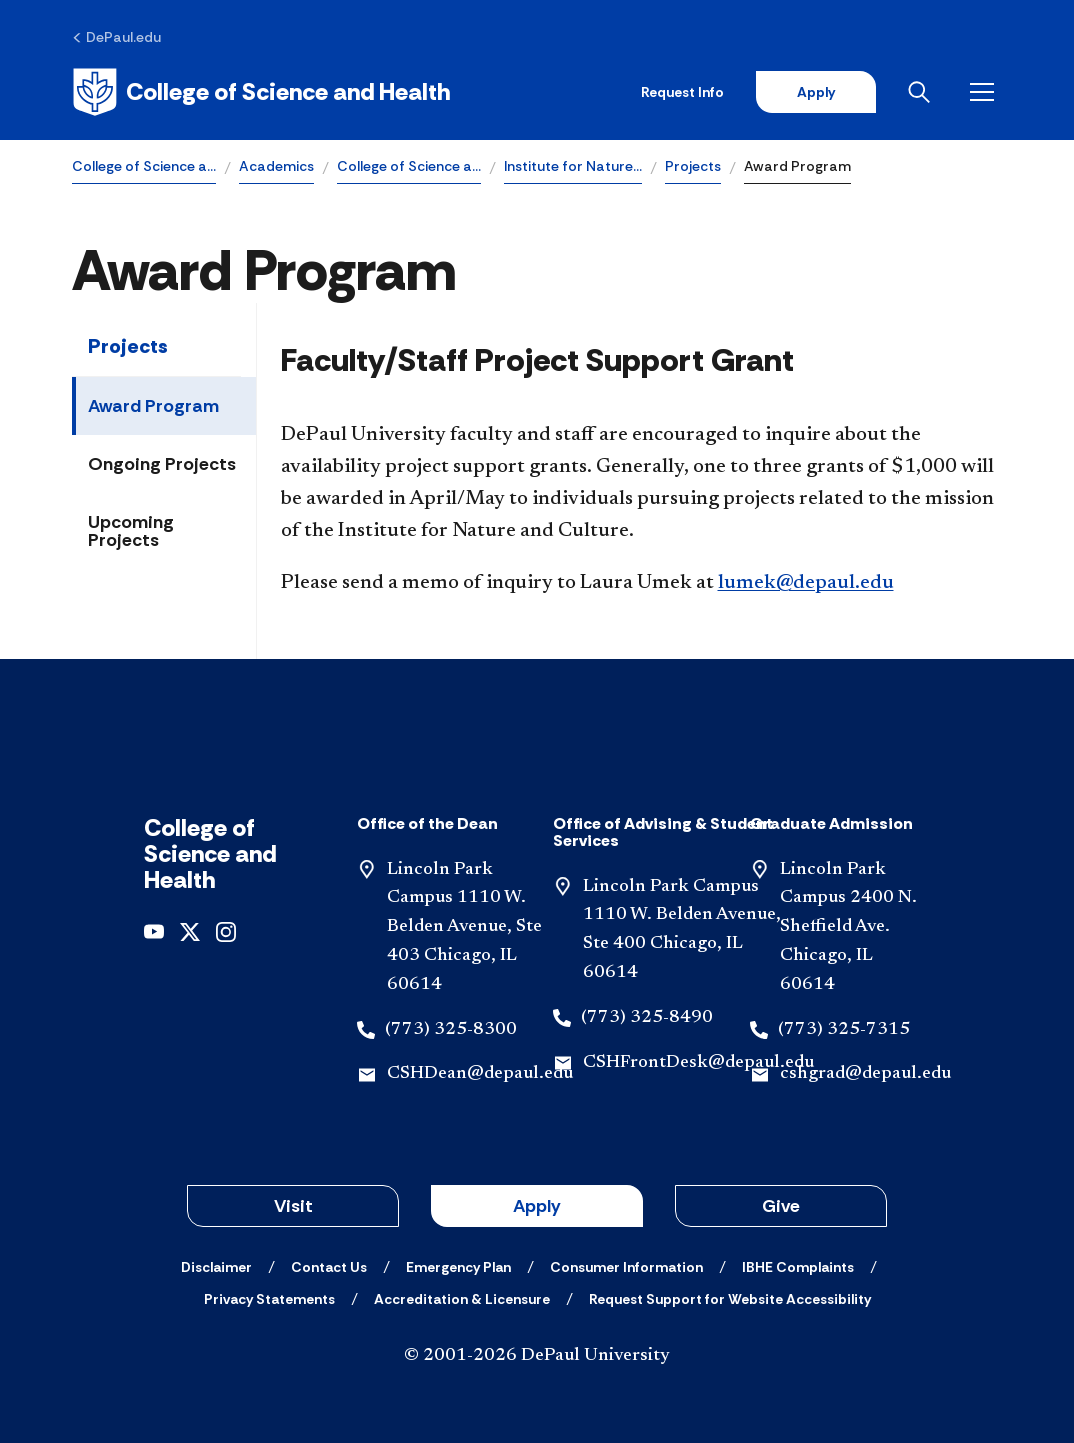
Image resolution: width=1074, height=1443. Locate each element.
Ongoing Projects (162, 464)
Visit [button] (293, 1206)
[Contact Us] (329, 1267)
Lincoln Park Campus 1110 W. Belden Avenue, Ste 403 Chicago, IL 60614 (464, 927)
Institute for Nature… (573, 166)
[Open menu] (986, 92)
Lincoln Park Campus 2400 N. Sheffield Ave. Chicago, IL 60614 (848, 927)
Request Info (682, 92)
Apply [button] (537, 1206)
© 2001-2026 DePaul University (537, 1356)
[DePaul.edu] (116, 37)
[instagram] (226, 930)
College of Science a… (144, 166)
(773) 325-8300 (451, 1030)
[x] (190, 930)
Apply (816, 92)
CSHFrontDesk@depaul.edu (698, 1063)
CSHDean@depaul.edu (480, 1074)
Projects (693, 166)
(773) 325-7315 (844, 1030)
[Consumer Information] (626, 1267)
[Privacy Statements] (269, 1299)
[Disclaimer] (216, 1267)
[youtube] (154, 930)
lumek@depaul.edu (806, 583)
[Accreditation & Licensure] (462, 1299)
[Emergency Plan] (458, 1267)
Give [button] (781, 1206)
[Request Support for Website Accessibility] (730, 1299)
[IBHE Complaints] (798, 1267)
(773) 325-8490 (647, 1018)
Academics (276, 166)
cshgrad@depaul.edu (865, 1074)
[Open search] (923, 92)
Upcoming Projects (131, 531)
